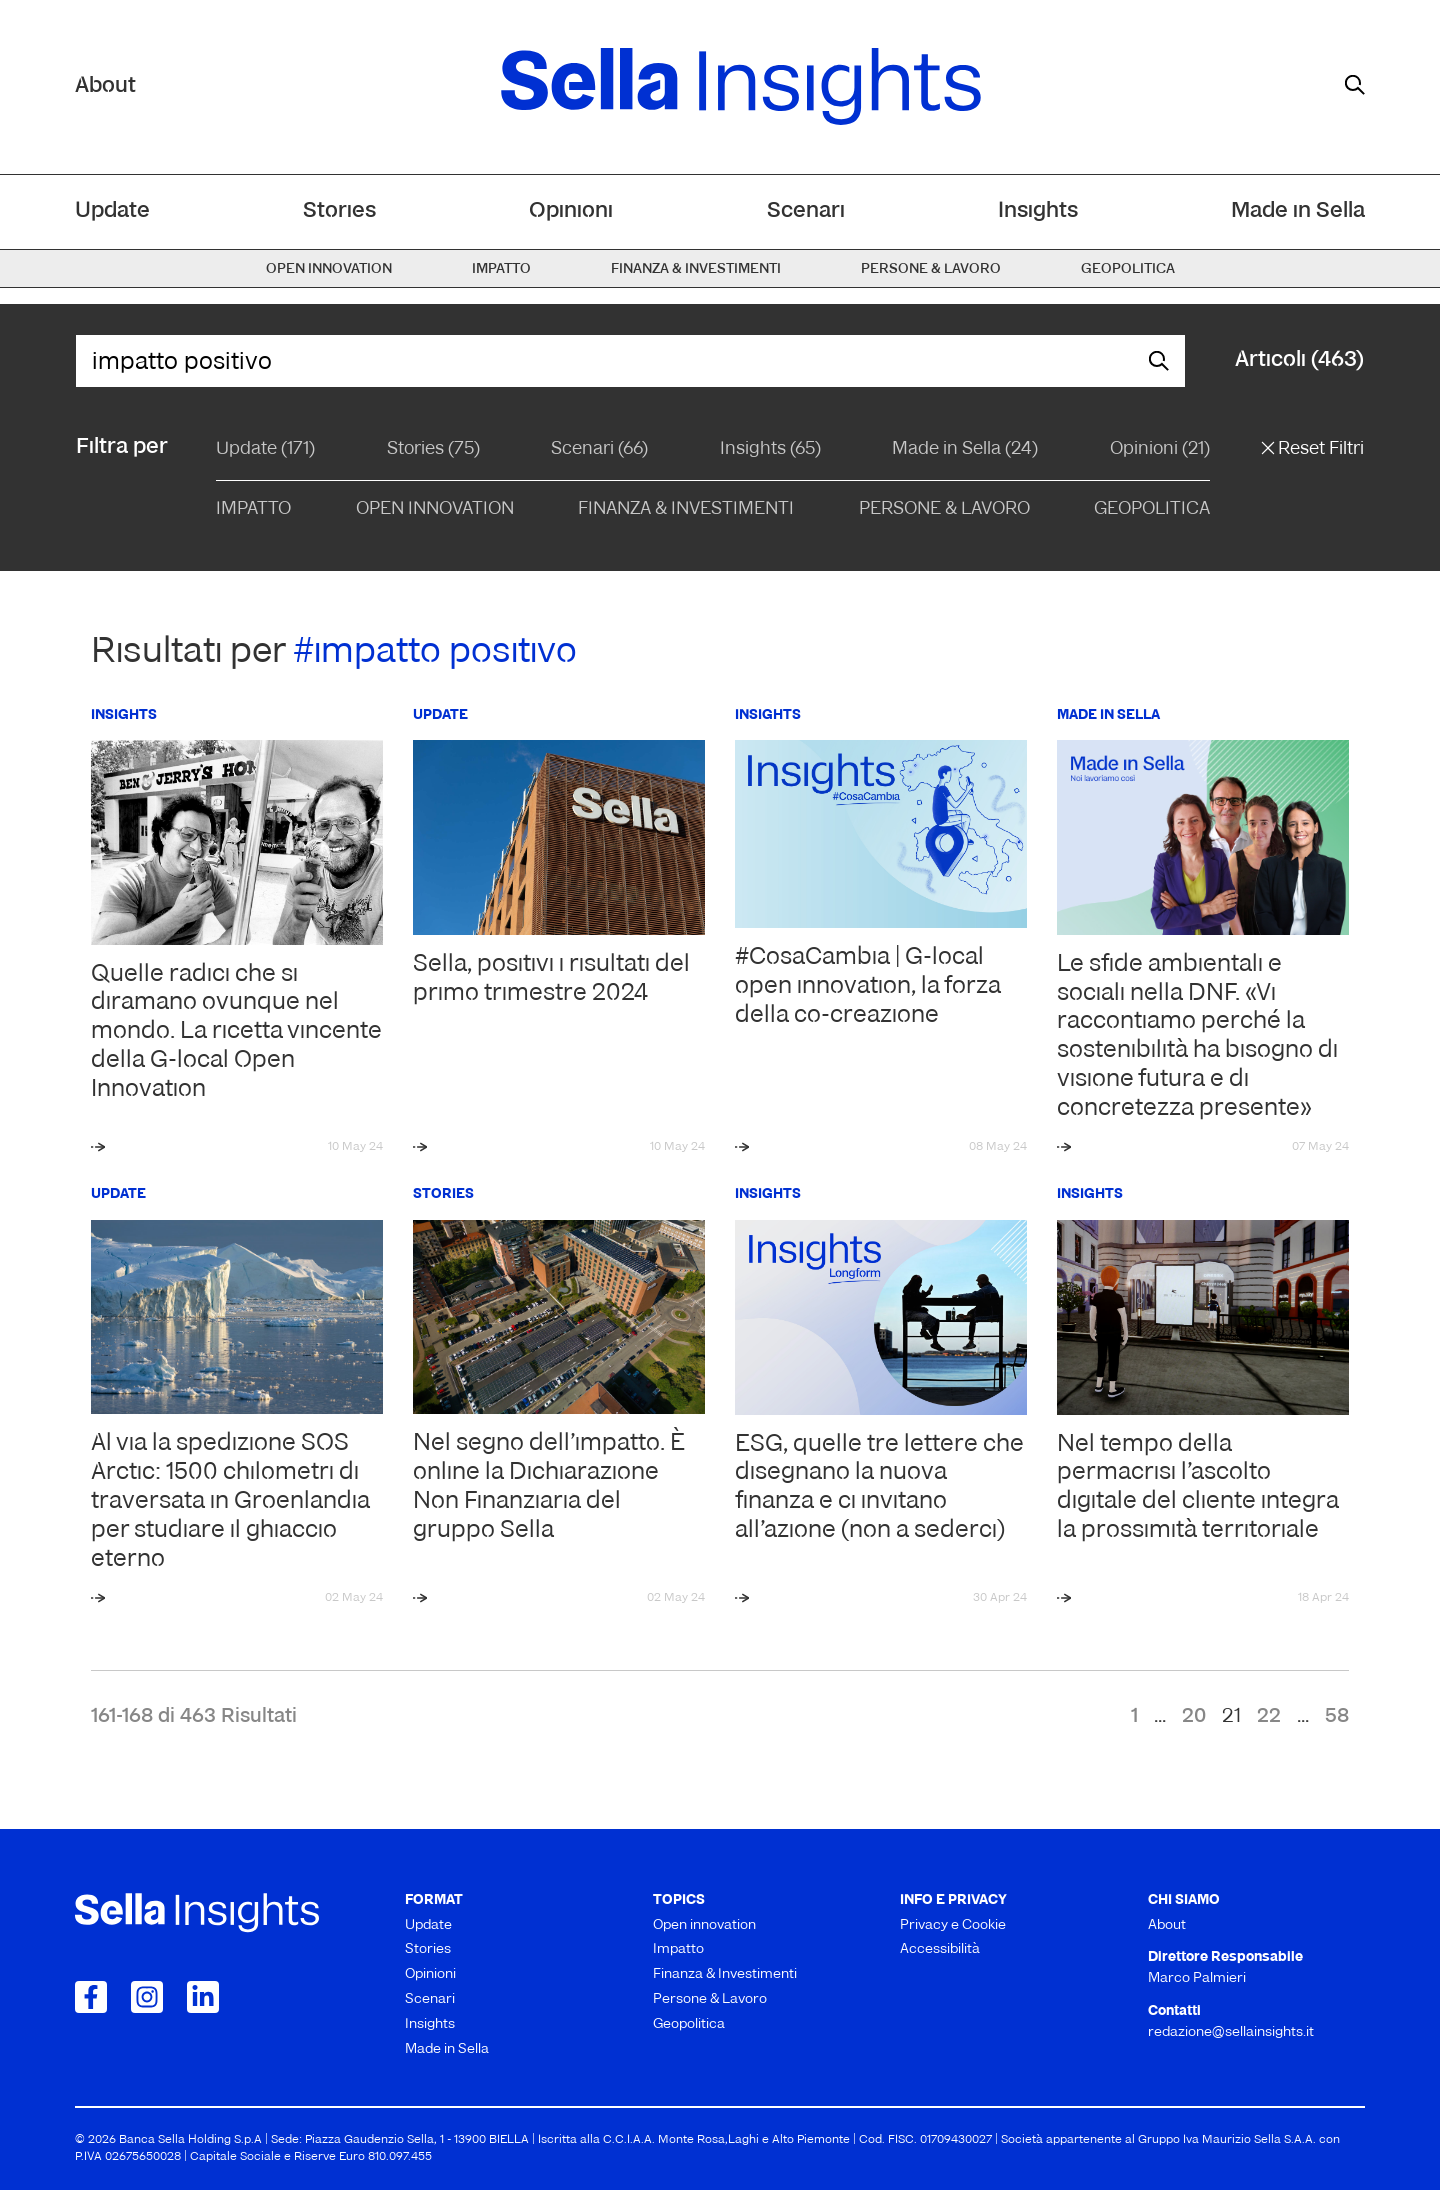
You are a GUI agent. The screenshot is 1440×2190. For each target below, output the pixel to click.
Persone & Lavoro (944, 509)
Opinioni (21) (1160, 449)
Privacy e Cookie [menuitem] (953, 1925)
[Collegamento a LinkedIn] (203, 1997)
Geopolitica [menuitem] (1128, 269)
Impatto (253, 509)
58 (1337, 1717)
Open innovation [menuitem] (329, 269)
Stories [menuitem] (339, 211)
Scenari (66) (599, 449)
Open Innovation (435, 509)
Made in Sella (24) (965, 449)
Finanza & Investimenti (686, 509)
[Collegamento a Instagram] (147, 1997)
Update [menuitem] (112, 211)
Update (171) (265, 449)
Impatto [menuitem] (501, 269)
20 (1194, 1717)
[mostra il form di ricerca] (1355, 85)
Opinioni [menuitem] (571, 211)
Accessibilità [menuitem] (940, 1949)
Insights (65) (770, 449)
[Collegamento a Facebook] (91, 1997)
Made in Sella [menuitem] (1298, 211)
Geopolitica (1152, 509)
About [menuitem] (1167, 1925)
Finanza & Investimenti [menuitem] (696, 269)
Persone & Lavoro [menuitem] (931, 269)
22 (1269, 1717)
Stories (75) (433, 449)
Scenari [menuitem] (806, 211)
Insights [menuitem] (1038, 211)
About (105, 86)
